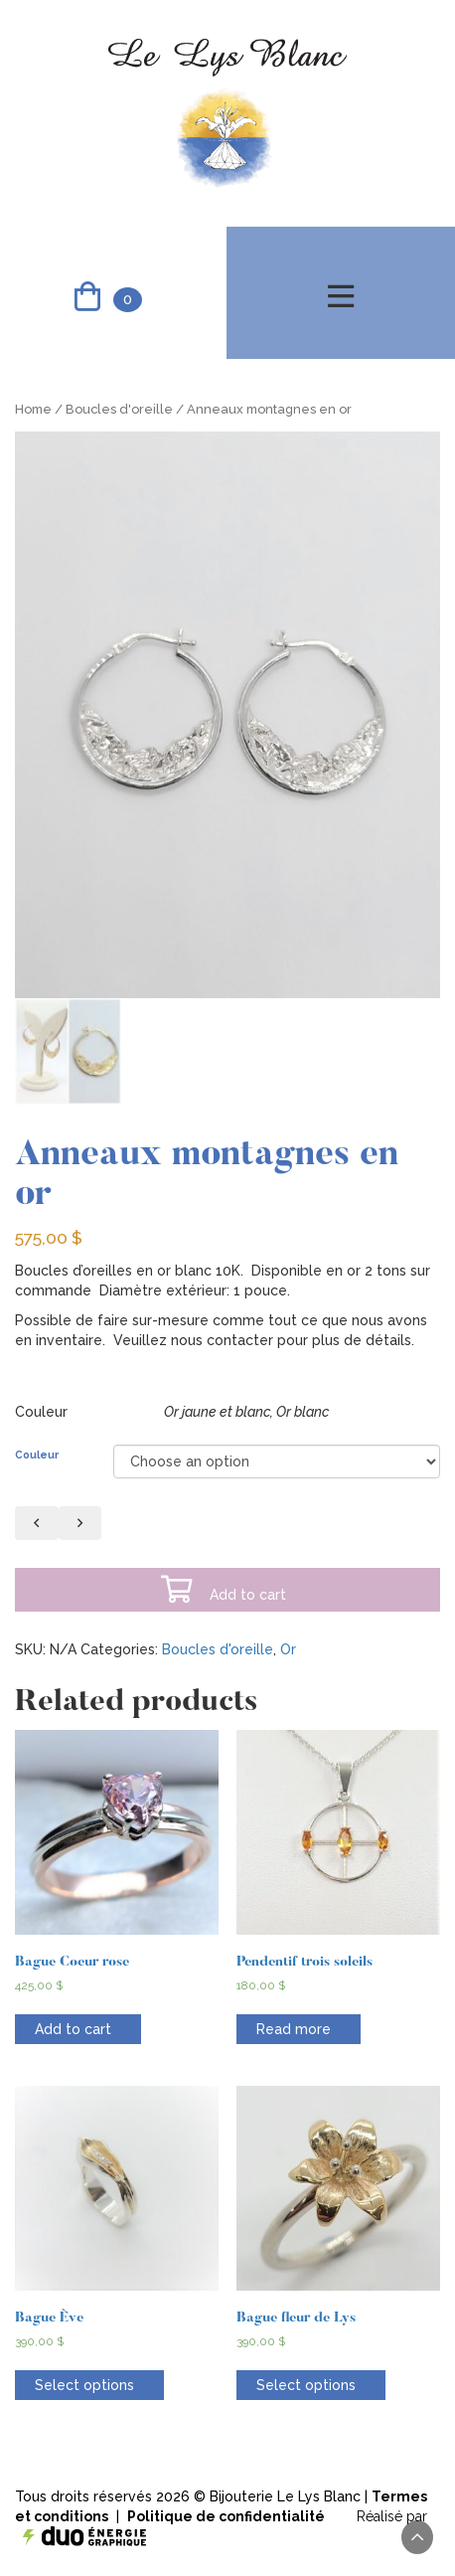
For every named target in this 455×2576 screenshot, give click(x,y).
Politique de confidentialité (226, 2516)
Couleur (37, 1454)
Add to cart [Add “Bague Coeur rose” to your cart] (73, 2029)
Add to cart (222, 1590)
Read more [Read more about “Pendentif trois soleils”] (293, 2029)
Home (33, 409)
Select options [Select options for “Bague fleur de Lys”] (306, 2385)
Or (288, 1649)
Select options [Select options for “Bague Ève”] (84, 2385)
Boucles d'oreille (119, 409)
